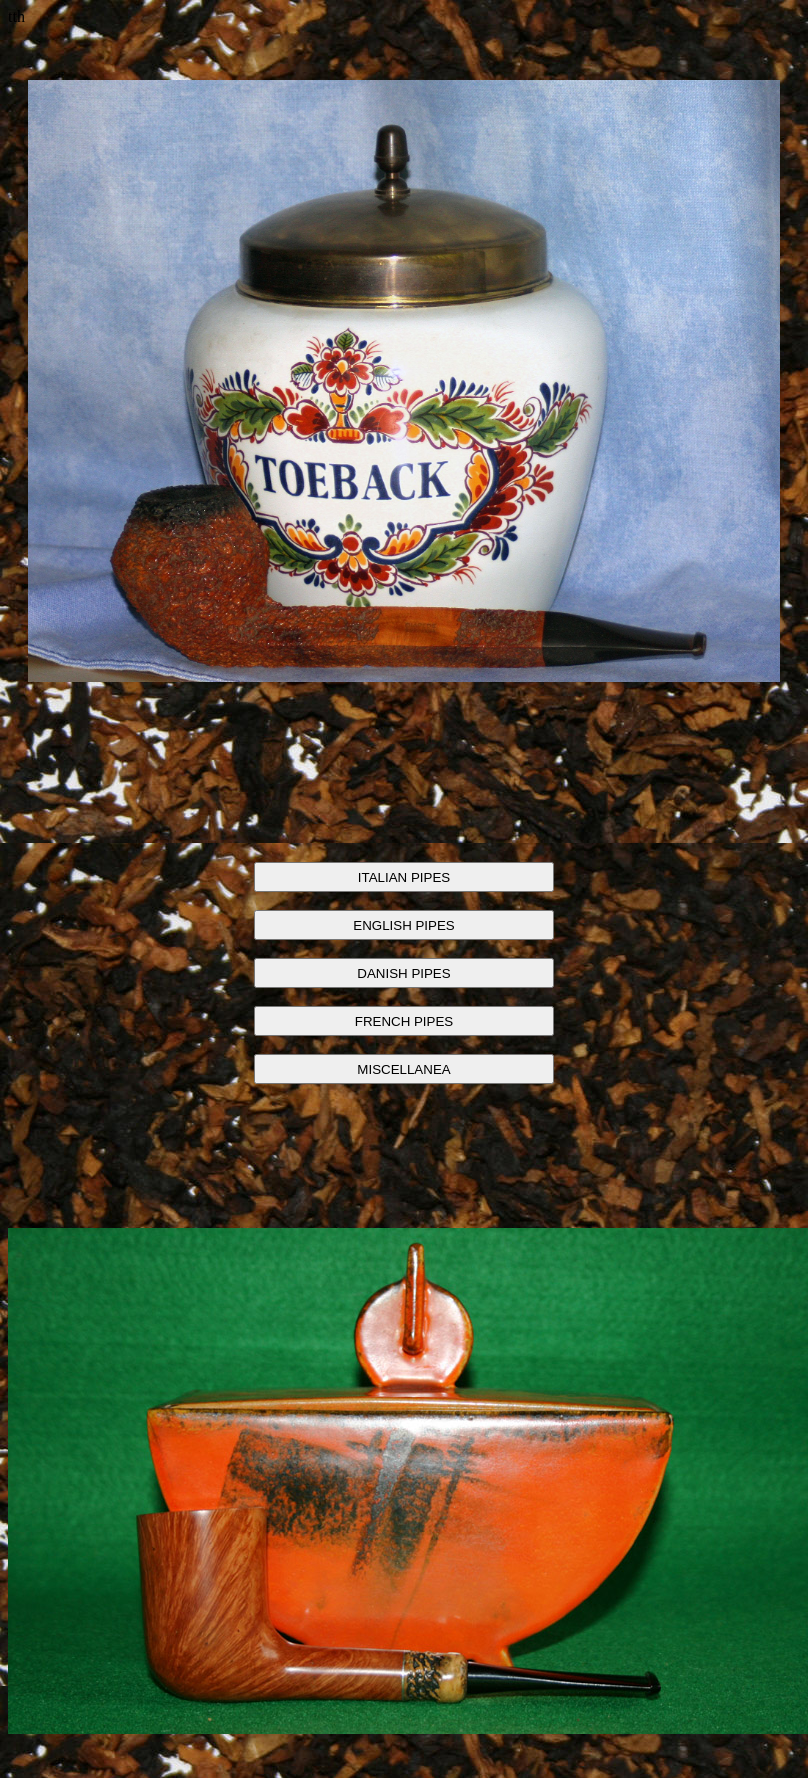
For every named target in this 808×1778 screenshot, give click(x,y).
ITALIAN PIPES (404, 877)
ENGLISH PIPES (403, 925)
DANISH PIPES (403, 973)
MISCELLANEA (403, 1069)
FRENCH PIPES (404, 1021)
